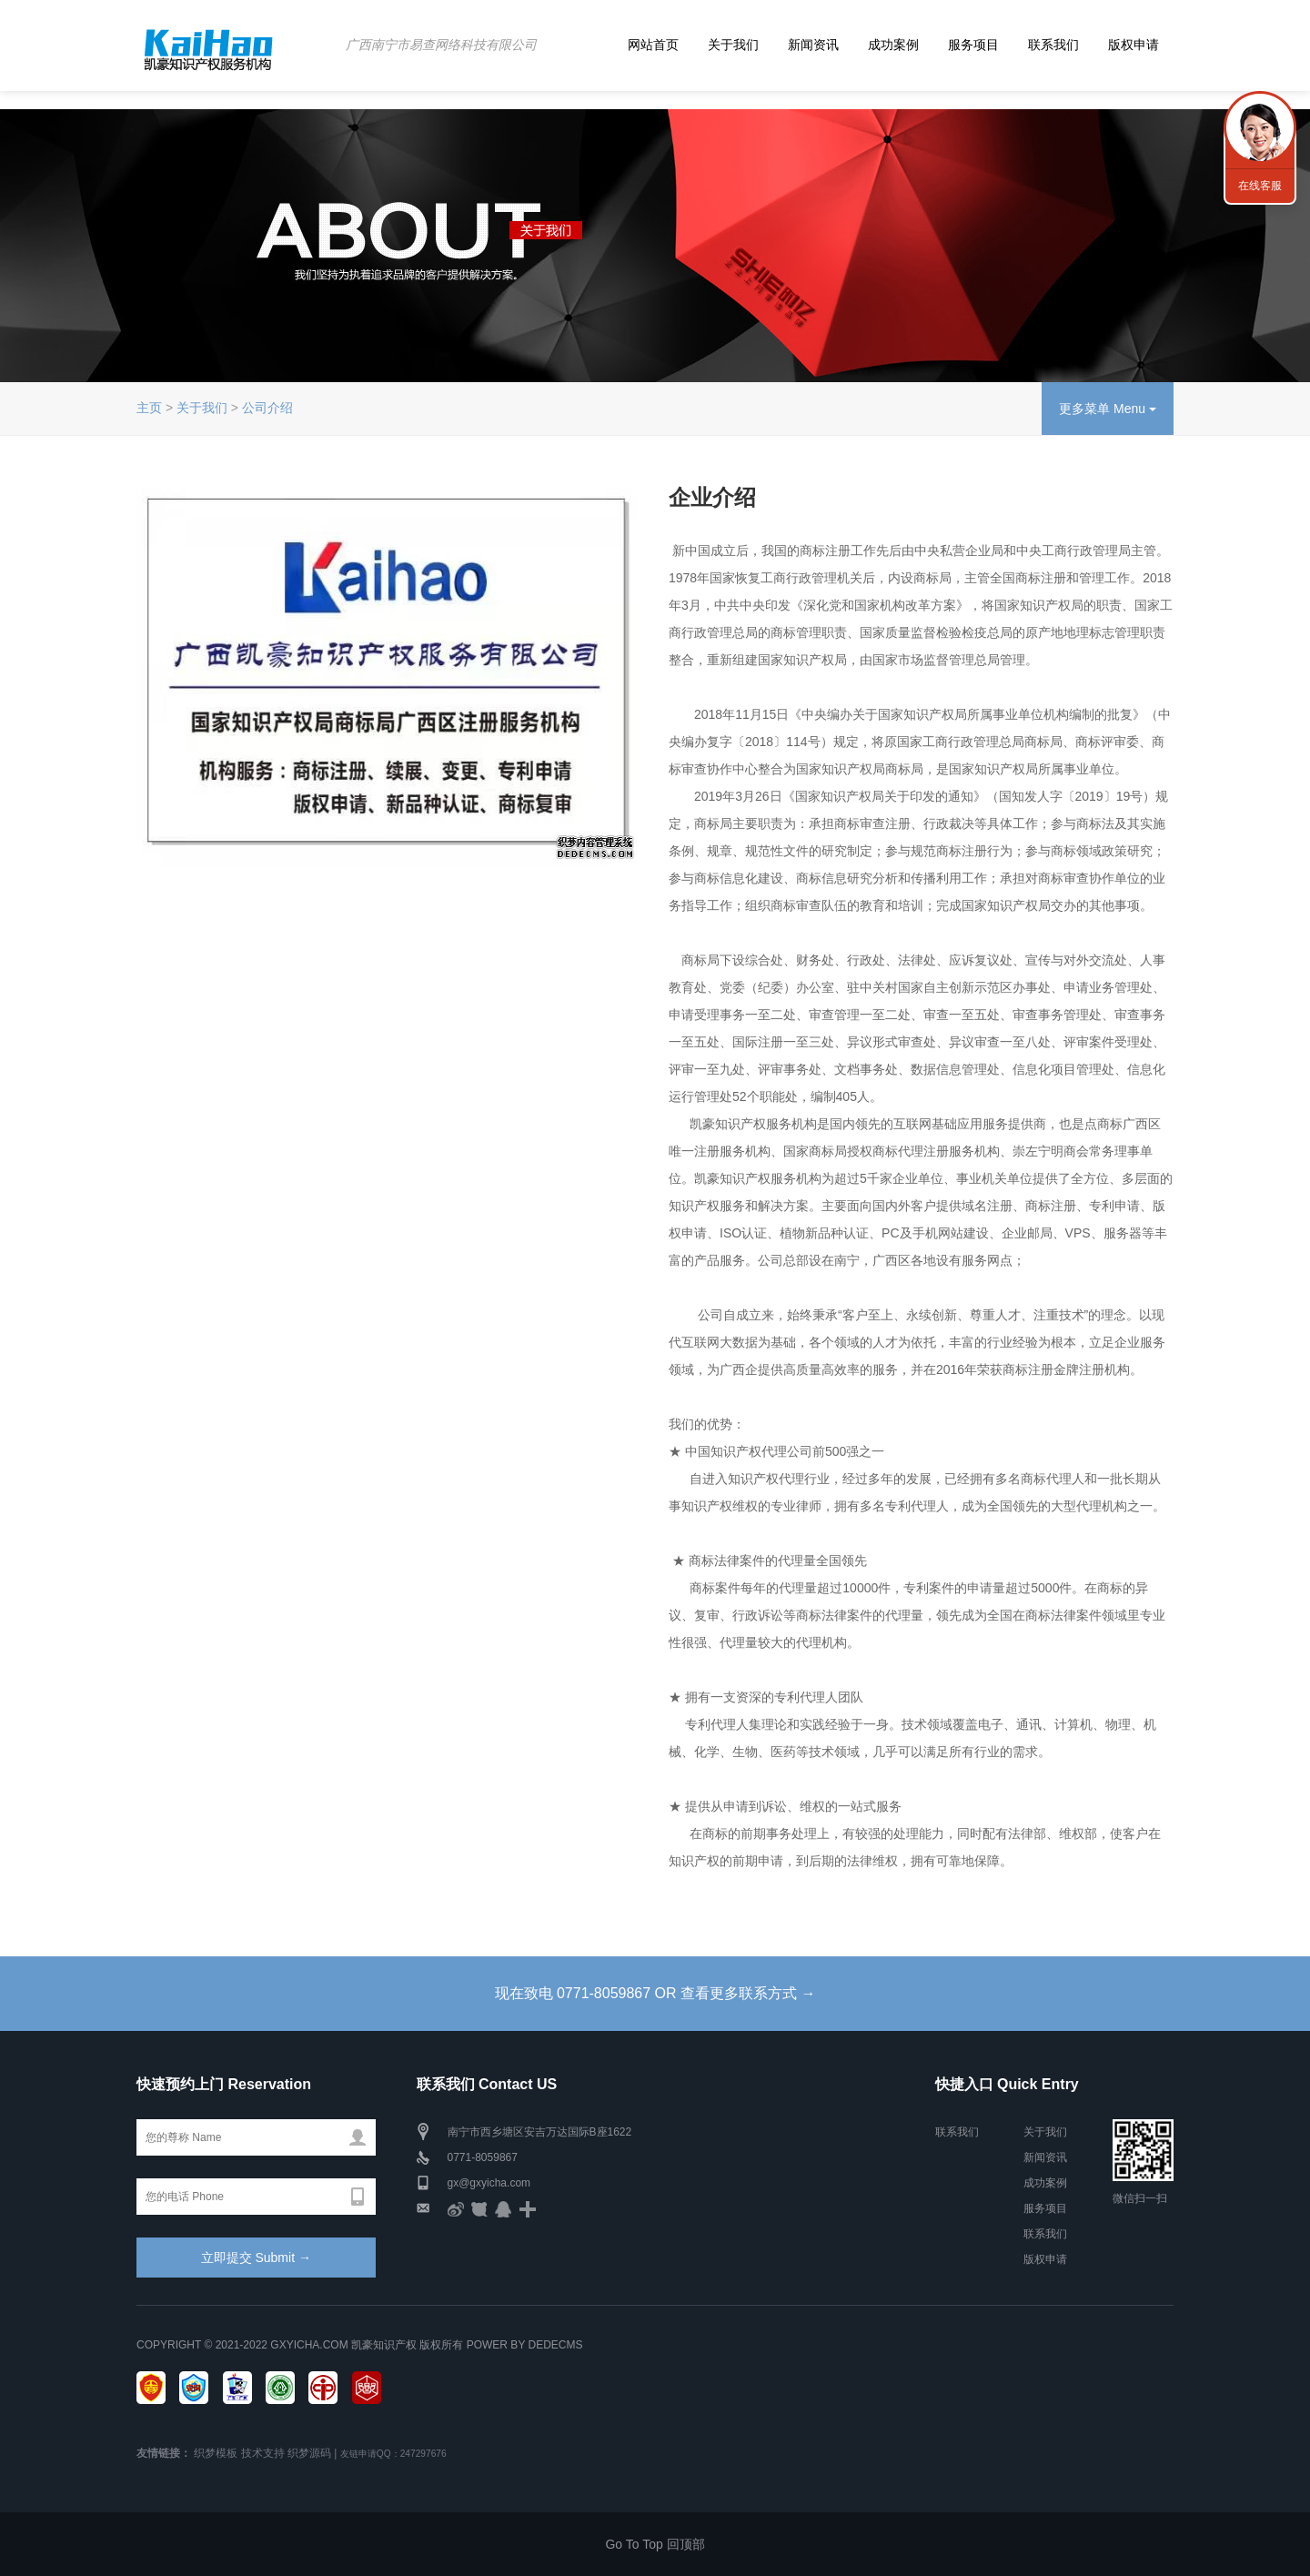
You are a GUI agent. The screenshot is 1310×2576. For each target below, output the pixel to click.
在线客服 (1260, 185)
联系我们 (1053, 44)
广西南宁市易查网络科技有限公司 (441, 44)
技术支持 (263, 2453)
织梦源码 (309, 2453)
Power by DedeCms (525, 2345)
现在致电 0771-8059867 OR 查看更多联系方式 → (655, 1993)
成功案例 (893, 44)
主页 (149, 407)
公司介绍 (267, 407)
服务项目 (973, 44)
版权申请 (1133, 44)
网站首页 (653, 44)
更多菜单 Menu (1107, 408)
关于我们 (733, 44)
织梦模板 (215, 2453)
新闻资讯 (813, 44)
